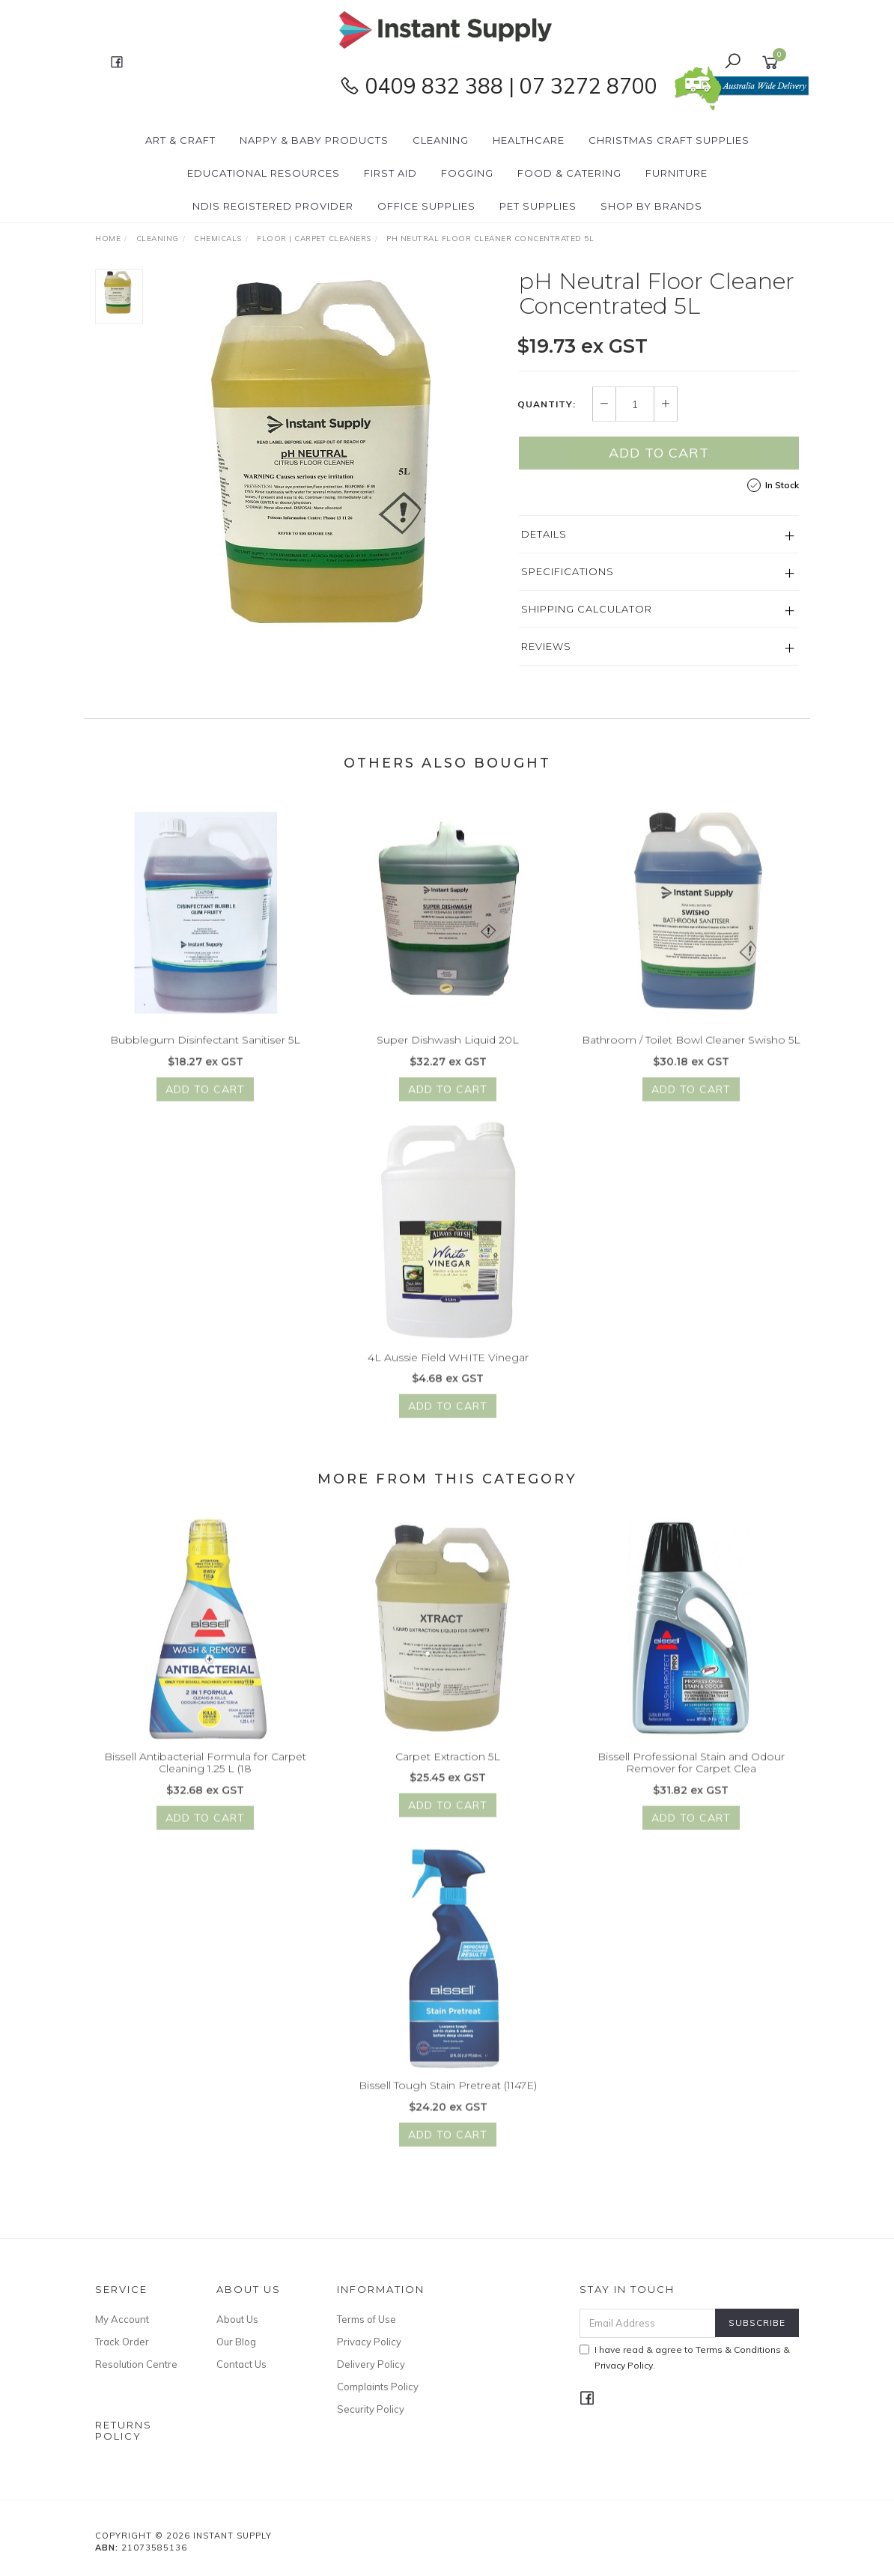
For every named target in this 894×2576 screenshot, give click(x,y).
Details (544, 535)
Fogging (467, 173)
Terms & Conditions (738, 2349)
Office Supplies (426, 206)
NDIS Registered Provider (272, 206)
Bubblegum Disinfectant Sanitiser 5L (205, 1056)
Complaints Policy (378, 2387)
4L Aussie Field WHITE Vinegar (448, 1373)
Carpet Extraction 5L (447, 1772)
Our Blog (236, 2342)
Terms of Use (366, 2319)
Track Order (122, 2342)
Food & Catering (569, 173)
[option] (330, 457)
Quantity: (546, 405)
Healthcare (529, 140)
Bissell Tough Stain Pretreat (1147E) (448, 2102)
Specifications (567, 572)
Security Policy (370, 2409)
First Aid (390, 173)
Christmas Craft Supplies (669, 140)
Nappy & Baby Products (314, 140)
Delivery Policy (371, 2364)
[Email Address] (648, 2323)
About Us (237, 2319)
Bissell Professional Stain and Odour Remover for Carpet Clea (691, 1779)
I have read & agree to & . (685, 2357)
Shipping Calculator (586, 610)
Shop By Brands (651, 206)
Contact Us (241, 2364)
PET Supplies (538, 206)
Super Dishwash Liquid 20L (448, 1056)
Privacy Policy (369, 2342)
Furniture (676, 173)
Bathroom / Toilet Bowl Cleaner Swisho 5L (691, 1056)
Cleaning (441, 140)
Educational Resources (263, 173)
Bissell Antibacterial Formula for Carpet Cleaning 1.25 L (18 (205, 1779)
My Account (122, 2319)
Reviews (546, 647)
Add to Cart (659, 453)
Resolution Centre (136, 2364)
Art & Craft (180, 140)
